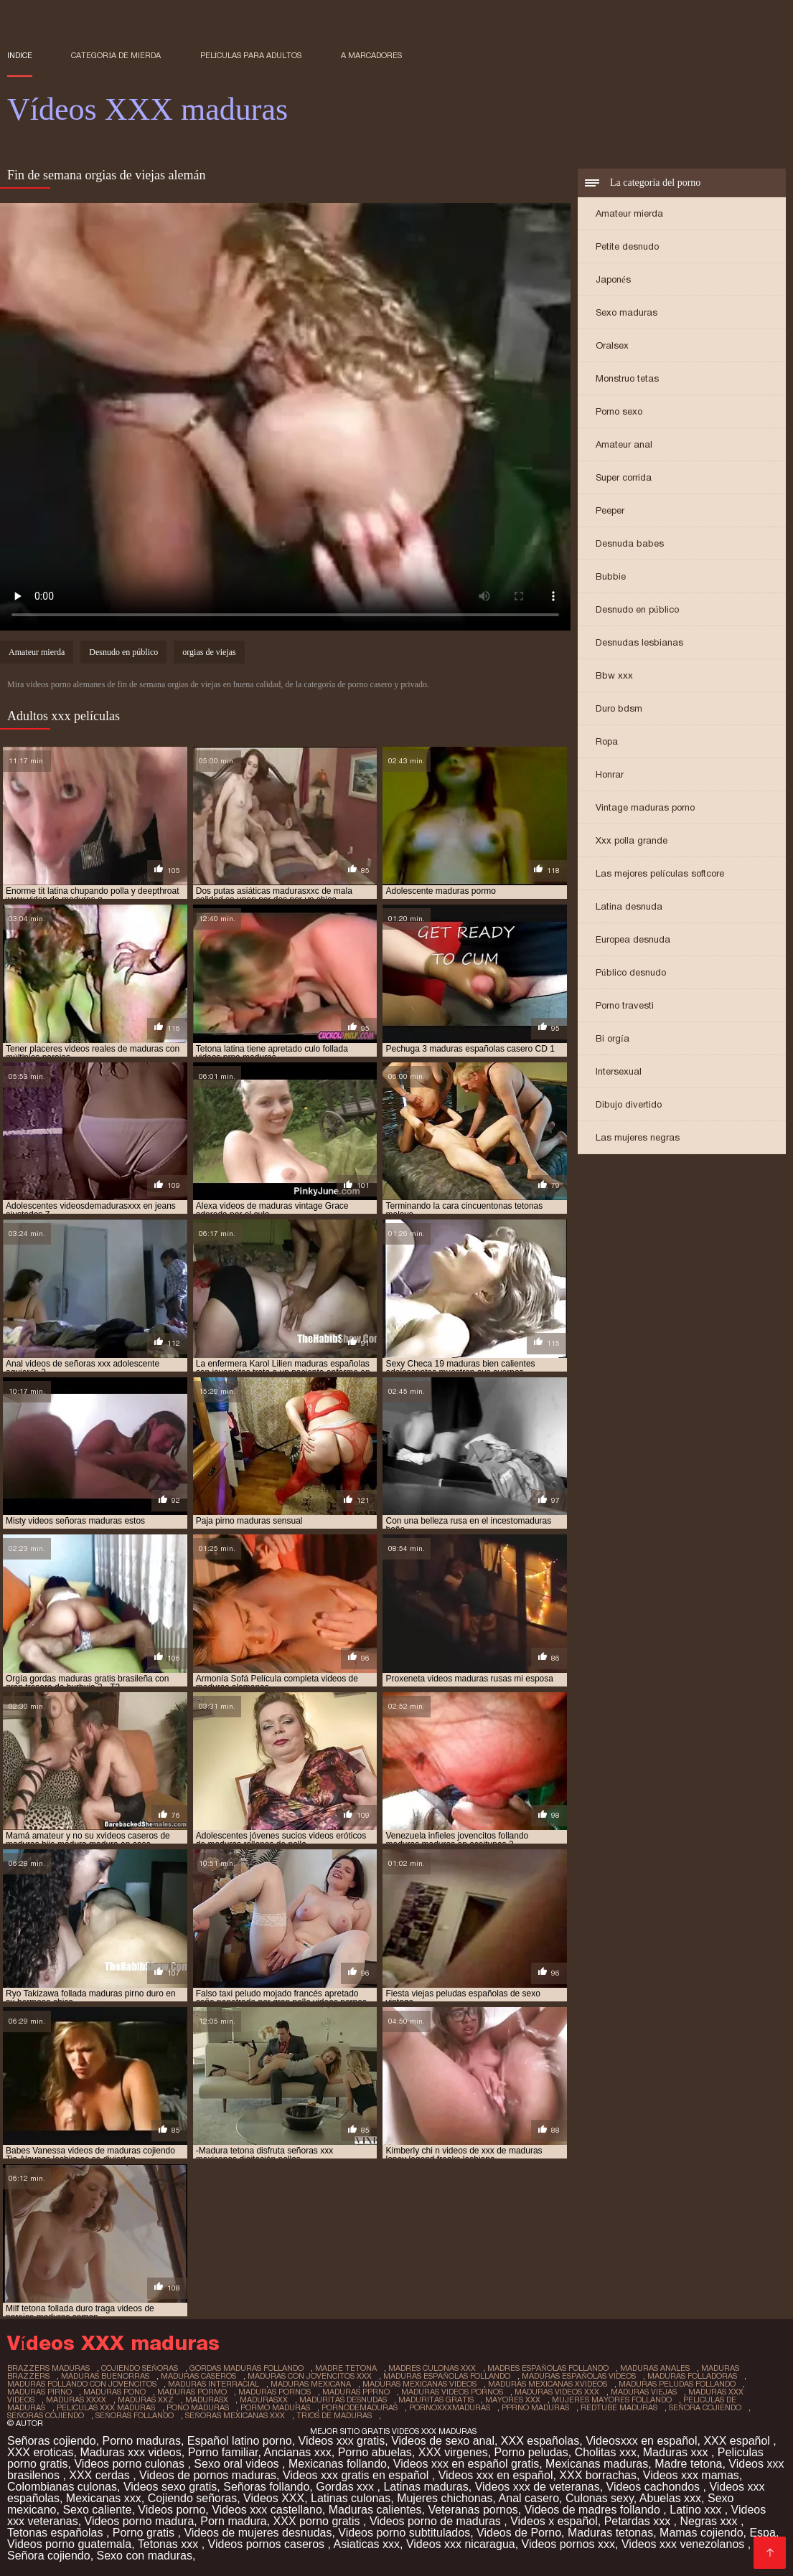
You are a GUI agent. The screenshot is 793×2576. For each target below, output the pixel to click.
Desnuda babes (630, 543)
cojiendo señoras (139, 2368)
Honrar (610, 774)
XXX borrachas (598, 2475)
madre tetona (346, 2368)
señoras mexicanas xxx (235, 2415)
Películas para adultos (251, 55)
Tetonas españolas (56, 2533)
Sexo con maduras (144, 2555)
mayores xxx (512, 2399)
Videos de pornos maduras (207, 2475)
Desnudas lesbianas (639, 642)
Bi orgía (612, 1038)
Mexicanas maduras (596, 2464)
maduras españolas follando (446, 2376)
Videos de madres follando (594, 2510)
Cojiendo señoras (193, 2498)
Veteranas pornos (472, 2510)
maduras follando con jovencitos (81, 2383)
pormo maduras (275, 2407)
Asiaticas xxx (367, 2544)
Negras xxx (710, 2521)
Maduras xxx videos (130, 2452)
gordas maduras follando (246, 2368)
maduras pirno (39, 2391)
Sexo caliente (96, 2510)
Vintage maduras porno (645, 807)
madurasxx (264, 2399)
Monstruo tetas (627, 378)
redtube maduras (619, 2407)
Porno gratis (145, 2533)
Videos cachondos (654, 2487)
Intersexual (619, 1071)
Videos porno (171, 2510)
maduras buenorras (105, 2376)
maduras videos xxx (557, 2391)
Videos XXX (273, 2498)
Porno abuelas (375, 2452)
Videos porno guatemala (69, 2544)
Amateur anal (624, 444)
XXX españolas (540, 2441)
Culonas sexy (600, 2498)
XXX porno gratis (318, 2521)
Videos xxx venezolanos (684, 2544)
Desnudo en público (637, 609)
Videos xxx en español (495, 2475)
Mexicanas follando (337, 2464)
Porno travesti (625, 1005)
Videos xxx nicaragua (460, 2544)
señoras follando (134, 2415)
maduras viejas (644, 2391)
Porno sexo (619, 411)
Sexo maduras (626, 312)
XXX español (738, 2441)
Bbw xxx (614, 675)
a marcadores (371, 55)
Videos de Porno (519, 2533)
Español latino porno (239, 2441)
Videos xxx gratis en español (357, 2475)
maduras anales (655, 2368)
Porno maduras (142, 2441)
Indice (19, 55)
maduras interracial (213, 2383)
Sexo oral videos (238, 2464)
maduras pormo (192, 2391)
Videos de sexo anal (442, 2441)
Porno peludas (531, 2452)
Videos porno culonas (130, 2464)
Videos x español (554, 2521)
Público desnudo (631, 972)
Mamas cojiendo (701, 2533)
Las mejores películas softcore (660, 873)
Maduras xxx (677, 2452)
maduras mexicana (311, 2383)
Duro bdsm (619, 708)
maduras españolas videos (579, 2376)
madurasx (206, 2399)
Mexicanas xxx (103, 2498)
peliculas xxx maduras (106, 2407)
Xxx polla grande (631, 840)
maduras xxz (146, 2399)
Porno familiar (223, 2452)
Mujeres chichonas (444, 2498)
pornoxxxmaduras (449, 2407)
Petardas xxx (639, 2521)
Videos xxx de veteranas (537, 2487)
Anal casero (529, 2498)
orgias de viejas (208, 652)
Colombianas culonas (62, 2487)
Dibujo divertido (629, 1104)
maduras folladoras (692, 2376)
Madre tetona (688, 2464)
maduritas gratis (436, 2399)
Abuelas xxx (670, 2498)
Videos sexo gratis (170, 2487)
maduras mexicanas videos (419, 2383)
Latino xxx (697, 2510)
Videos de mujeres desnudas (258, 2533)
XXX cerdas (101, 2475)
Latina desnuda (629, 906)
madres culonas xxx (432, 2368)
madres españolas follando (548, 2368)
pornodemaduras (360, 2407)
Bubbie (611, 576)
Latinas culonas (350, 2498)
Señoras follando (266, 2487)
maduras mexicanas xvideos (547, 2383)
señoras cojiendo (45, 2415)
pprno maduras (535, 2407)
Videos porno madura (139, 2521)
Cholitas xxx (606, 2452)
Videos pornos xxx (568, 2544)
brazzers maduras (48, 2368)
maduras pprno (356, 2391)
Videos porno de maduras (437, 2521)
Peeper (610, 510)
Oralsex (612, 345)
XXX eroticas (40, 2452)
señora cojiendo (705, 2407)
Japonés (613, 279)
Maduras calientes (375, 2510)
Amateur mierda (629, 213)
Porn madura (233, 2521)
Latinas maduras (425, 2487)
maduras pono (114, 2391)
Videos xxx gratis (342, 2441)
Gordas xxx (346, 2487)
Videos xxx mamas (691, 2475)
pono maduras (197, 2407)
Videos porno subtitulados (404, 2533)
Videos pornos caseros (268, 2544)
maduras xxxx (76, 2399)
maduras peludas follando (677, 2383)
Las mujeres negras (638, 1137)
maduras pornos (274, 2391)
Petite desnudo (627, 246)
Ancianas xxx (298, 2452)
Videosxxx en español (641, 2441)
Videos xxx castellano (267, 2510)
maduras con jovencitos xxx (310, 2376)
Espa (762, 2533)
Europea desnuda (633, 939)
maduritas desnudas (343, 2399)
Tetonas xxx (170, 2544)
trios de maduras (334, 2415)
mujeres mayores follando (612, 2399)
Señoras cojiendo (51, 2441)
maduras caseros (198, 2376)
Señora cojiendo (48, 2555)
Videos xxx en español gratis (466, 2464)
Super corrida (624, 477)
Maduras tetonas (610, 2533)
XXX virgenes (453, 2452)
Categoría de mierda (116, 55)
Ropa (607, 741)
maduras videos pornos (452, 2391)
